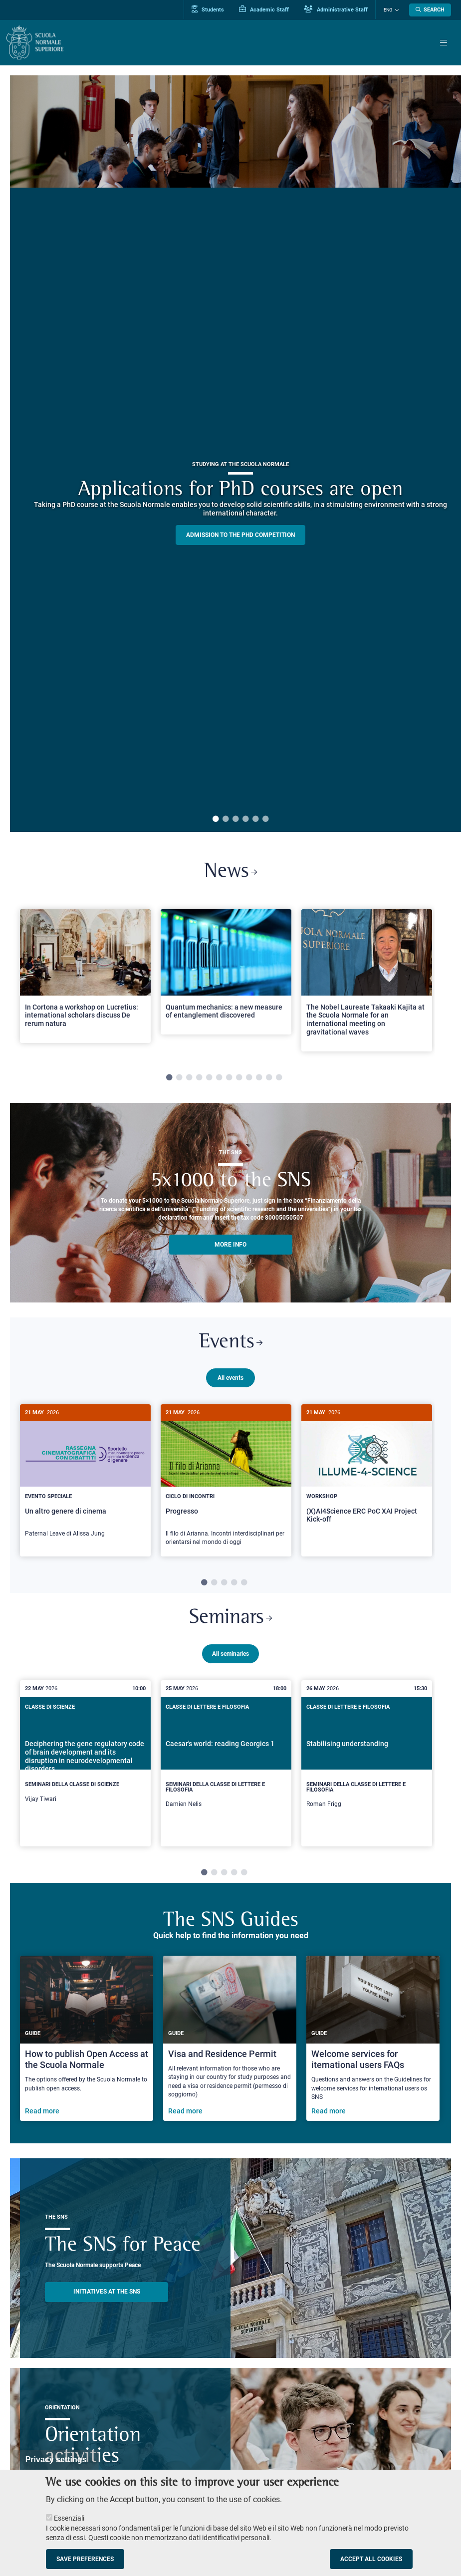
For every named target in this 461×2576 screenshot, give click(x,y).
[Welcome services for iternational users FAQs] (373, 2037)
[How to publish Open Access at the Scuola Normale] (86, 2037)
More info (230, 1244)
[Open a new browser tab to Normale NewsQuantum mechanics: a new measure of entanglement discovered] (226, 972)
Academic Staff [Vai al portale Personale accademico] (264, 9)
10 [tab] (259, 1078)
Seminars (231, 1617)
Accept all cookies (371, 2559)
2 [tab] (225, 819)
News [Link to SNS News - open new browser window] (230, 872)
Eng (388, 9)
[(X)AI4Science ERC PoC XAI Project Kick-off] (366, 1472)
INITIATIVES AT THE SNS (106, 2290)
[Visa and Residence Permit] (229, 2037)
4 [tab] (245, 819)
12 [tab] (279, 1078)
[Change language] (395, 10)
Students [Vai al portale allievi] (208, 9)
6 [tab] (265, 819)
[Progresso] (226, 1481)
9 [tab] (249, 1078)
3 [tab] (235, 819)
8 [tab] (239, 1078)
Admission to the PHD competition (240, 534)
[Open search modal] (430, 9)
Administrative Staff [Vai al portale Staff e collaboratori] (336, 9)
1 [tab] (216, 819)
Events (230, 1342)
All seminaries (230, 1652)
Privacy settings (56, 2459)
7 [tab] (229, 1078)
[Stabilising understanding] (366, 1762)
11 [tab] (269, 1078)
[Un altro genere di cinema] (85, 1476)
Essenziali (69, 2518)
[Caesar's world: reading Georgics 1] (226, 1762)
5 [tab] (255, 819)
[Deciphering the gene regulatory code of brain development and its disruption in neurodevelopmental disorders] (85, 1759)
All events (230, 1377)
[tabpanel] (85, 980)
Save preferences (85, 2559)
